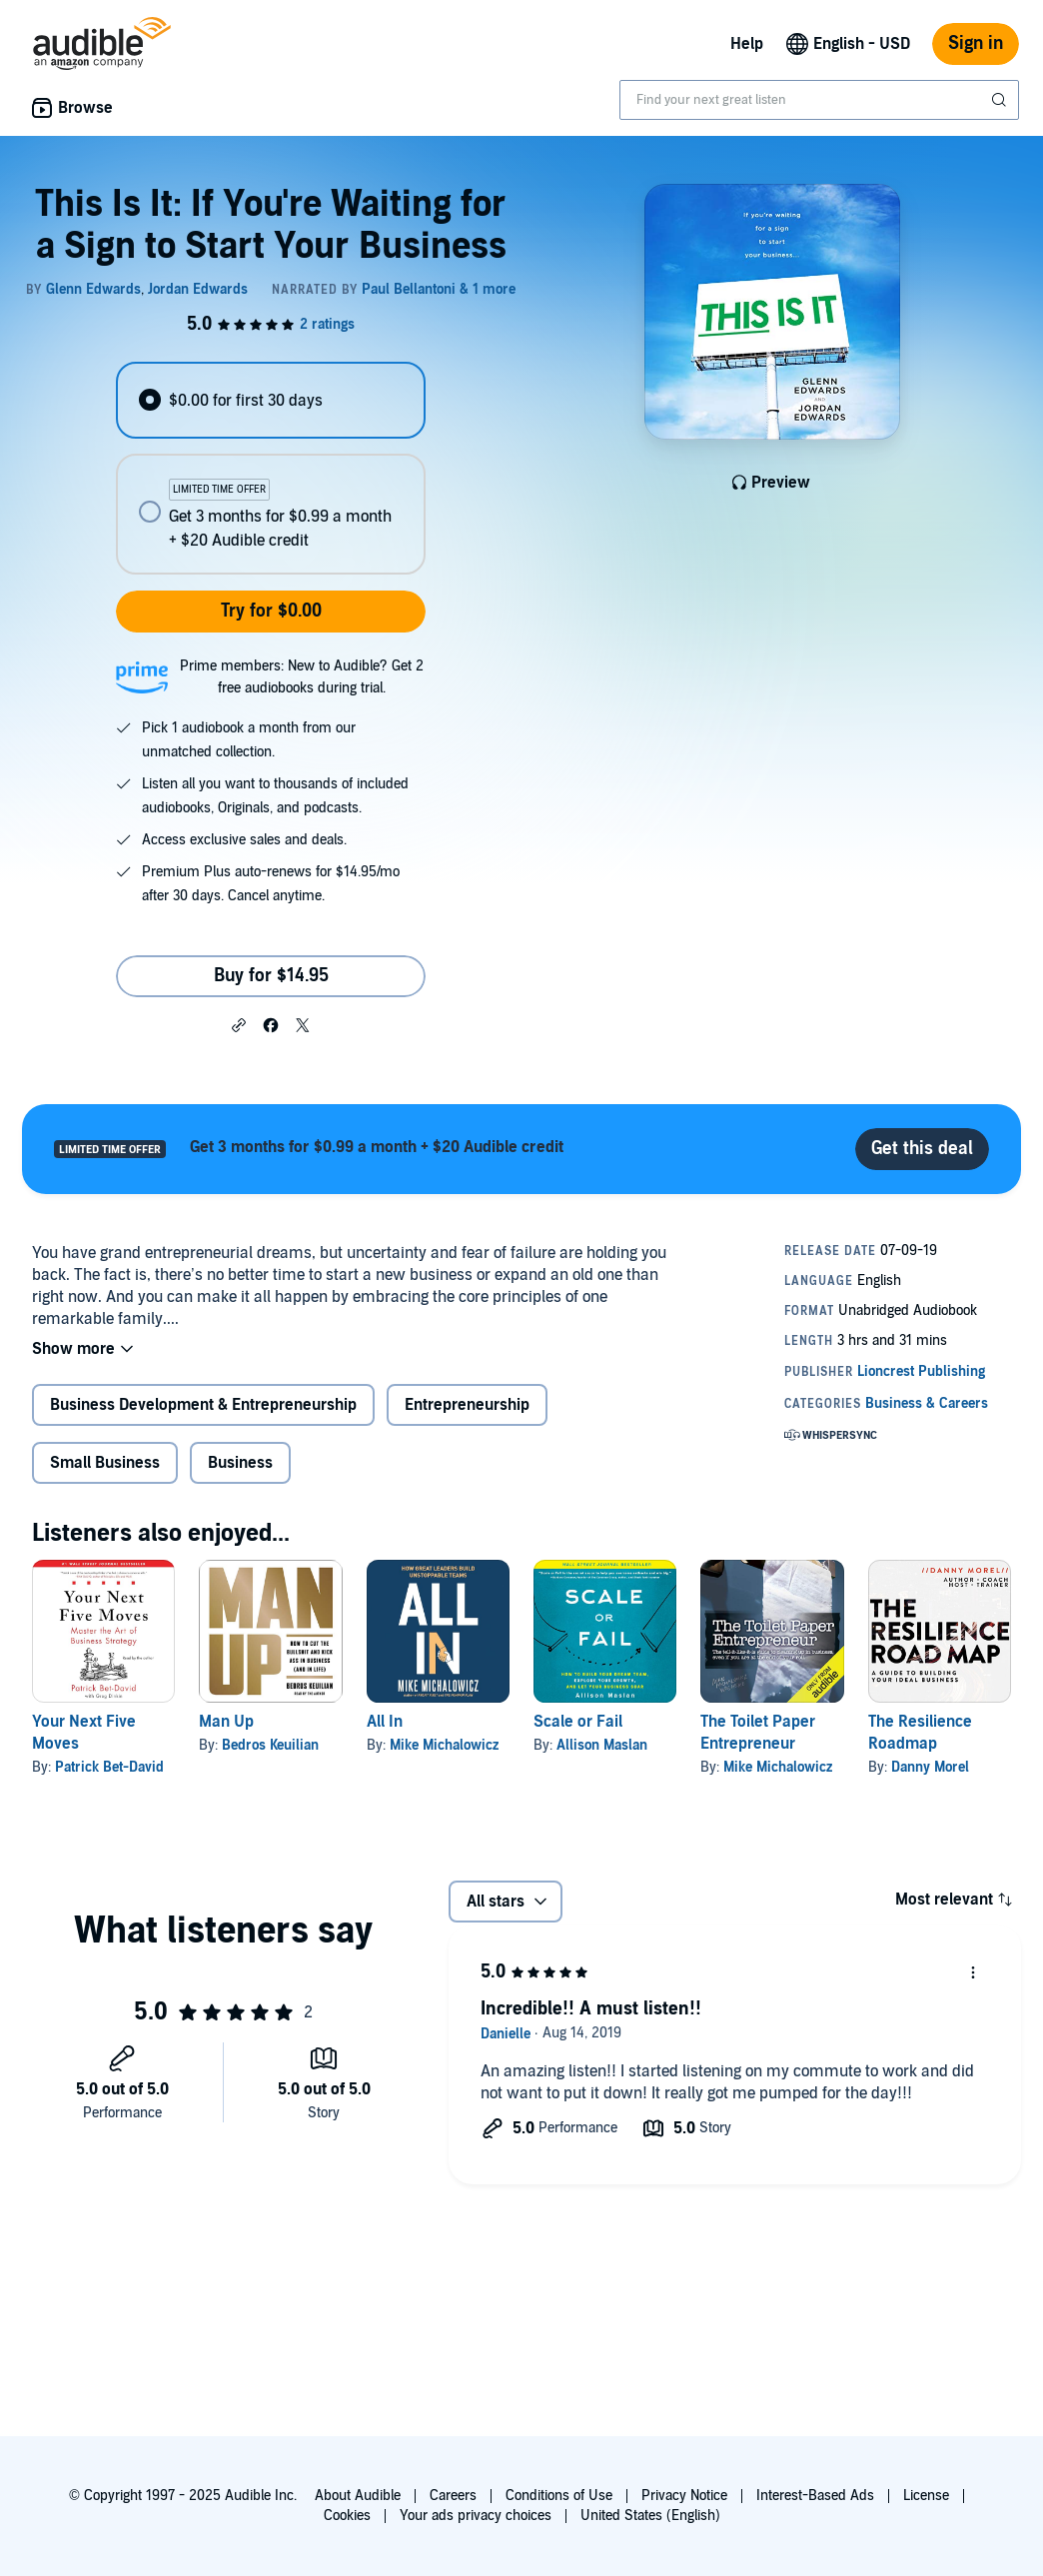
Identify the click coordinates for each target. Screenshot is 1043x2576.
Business (240, 1463)
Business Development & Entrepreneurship (203, 1405)
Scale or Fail (577, 1722)
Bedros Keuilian (270, 1745)
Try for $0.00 (271, 611)
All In (385, 1722)
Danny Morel (930, 1767)
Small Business (105, 1463)
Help (746, 44)
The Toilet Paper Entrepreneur (757, 1733)
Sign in (975, 43)
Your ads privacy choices (475, 2515)
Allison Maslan (601, 1745)
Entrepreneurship (467, 1405)
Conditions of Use (559, 2495)
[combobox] (819, 100)
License (926, 2495)
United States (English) (650, 2515)
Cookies (347, 2515)
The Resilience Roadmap (920, 1733)
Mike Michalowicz (444, 1745)
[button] (239, 1024)
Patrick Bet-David (109, 1767)
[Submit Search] (1001, 100)
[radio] (271, 400)
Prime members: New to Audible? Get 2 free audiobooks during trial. (302, 676)
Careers (453, 2495)
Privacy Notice (684, 2495)
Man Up (226, 1722)
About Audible (358, 2495)
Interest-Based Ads (815, 2495)
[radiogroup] (271, 468)
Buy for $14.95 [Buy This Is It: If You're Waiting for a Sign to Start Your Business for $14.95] (271, 975)
